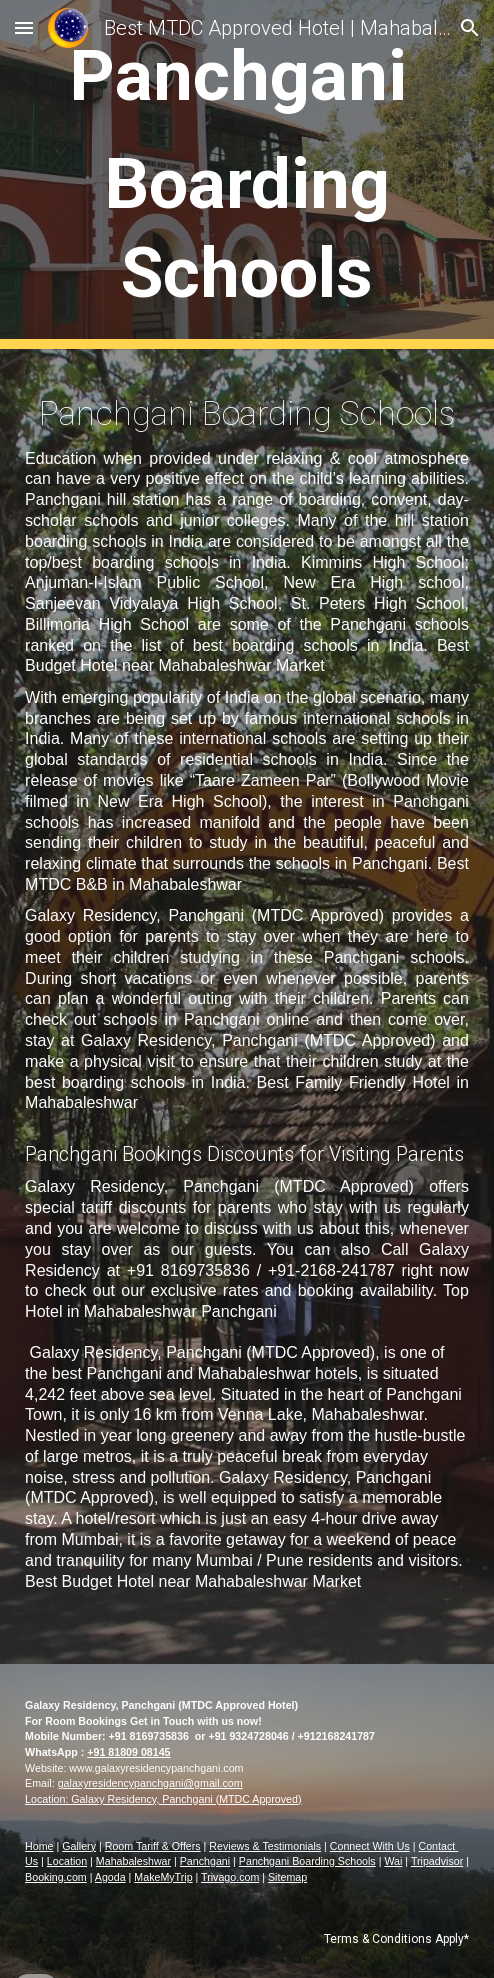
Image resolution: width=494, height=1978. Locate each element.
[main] (247, 174)
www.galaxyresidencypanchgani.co (151, 1768)
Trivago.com (230, 1877)
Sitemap (287, 1877)
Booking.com (56, 1877)
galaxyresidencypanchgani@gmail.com (150, 1783)
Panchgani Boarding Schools (307, 1861)
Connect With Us (370, 1846)
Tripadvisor (437, 1861)
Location (67, 1861)
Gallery (79, 1846)
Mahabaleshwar (133, 1861)
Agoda (110, 1877)
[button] (24, 27)
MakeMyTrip (163, 1877)
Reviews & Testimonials (265, 1846)
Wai (393, 1861)
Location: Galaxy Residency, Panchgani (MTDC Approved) (163, 1799)
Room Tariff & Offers (153, 1846)
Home (39, 1846)
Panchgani (205, 1861)
